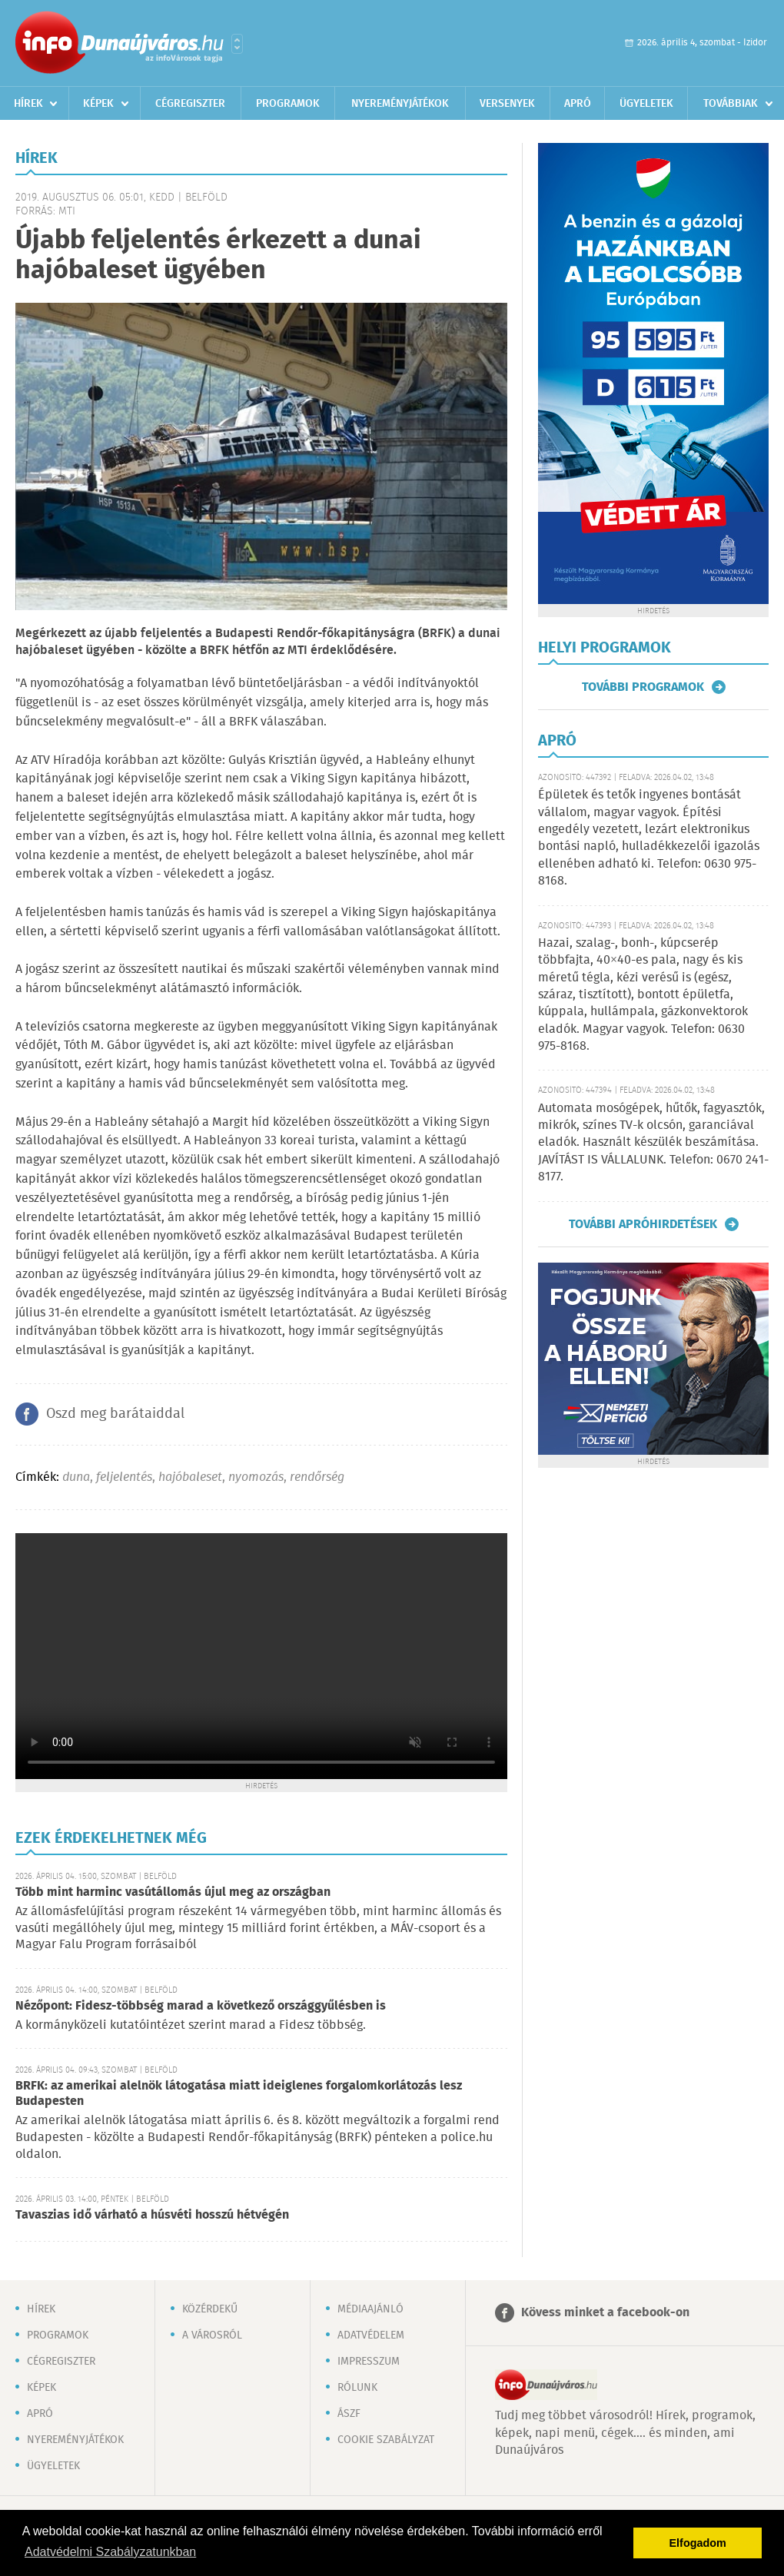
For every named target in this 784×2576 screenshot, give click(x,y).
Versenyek (507, 103)
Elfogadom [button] (697, 2543)
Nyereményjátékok (400, 103)
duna (76, 1477)
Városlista (237, 44)
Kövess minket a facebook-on (605, 2312)
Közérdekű (210, 2309)
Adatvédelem (370, 2335)
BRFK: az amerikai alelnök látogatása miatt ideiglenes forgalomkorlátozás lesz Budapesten (238, 2093)
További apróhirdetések (643, 1224)
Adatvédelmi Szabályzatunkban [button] (110, 2551)
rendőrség (317, 1477)
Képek (98, 103)
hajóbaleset (190, 1477)
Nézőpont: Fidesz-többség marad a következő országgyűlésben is (200, 2006)
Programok (288, 103)
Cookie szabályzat (385, 2440)
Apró (577, 103)
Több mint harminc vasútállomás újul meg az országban (173, 1892)
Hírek (28, 103)
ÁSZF (348, 2413)
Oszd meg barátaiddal (115, 1414)
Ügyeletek (646, 103)
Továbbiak (730, 103)
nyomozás (256, 1477)
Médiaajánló (370, 2309)
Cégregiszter (190, 103)
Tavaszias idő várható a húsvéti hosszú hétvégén (152, 2215)
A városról (212, 2335)
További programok (643, 687)
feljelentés (124, 1477)
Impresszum (368, 2361)
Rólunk (357, 2387)
